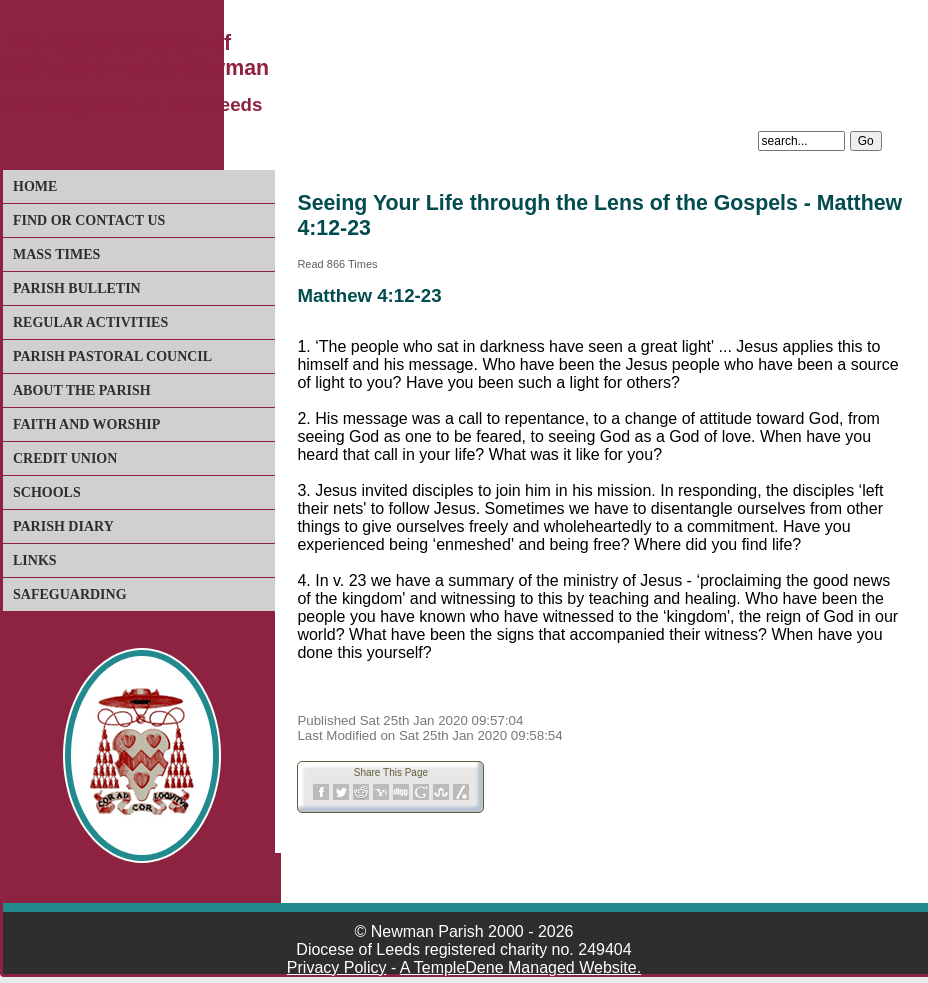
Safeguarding (70, 594)
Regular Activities (90, 322)
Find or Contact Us (89, 220)
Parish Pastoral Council (112, 356)
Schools (47, 492)
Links (35, 560)
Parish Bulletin (77, 288)
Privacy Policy (337, 967)
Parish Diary (63, 526)
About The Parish (82, 390)
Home (35, 186)
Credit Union (65, 458)
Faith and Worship (86, 424)
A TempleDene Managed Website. (520, 967)
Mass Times (56, 254)
